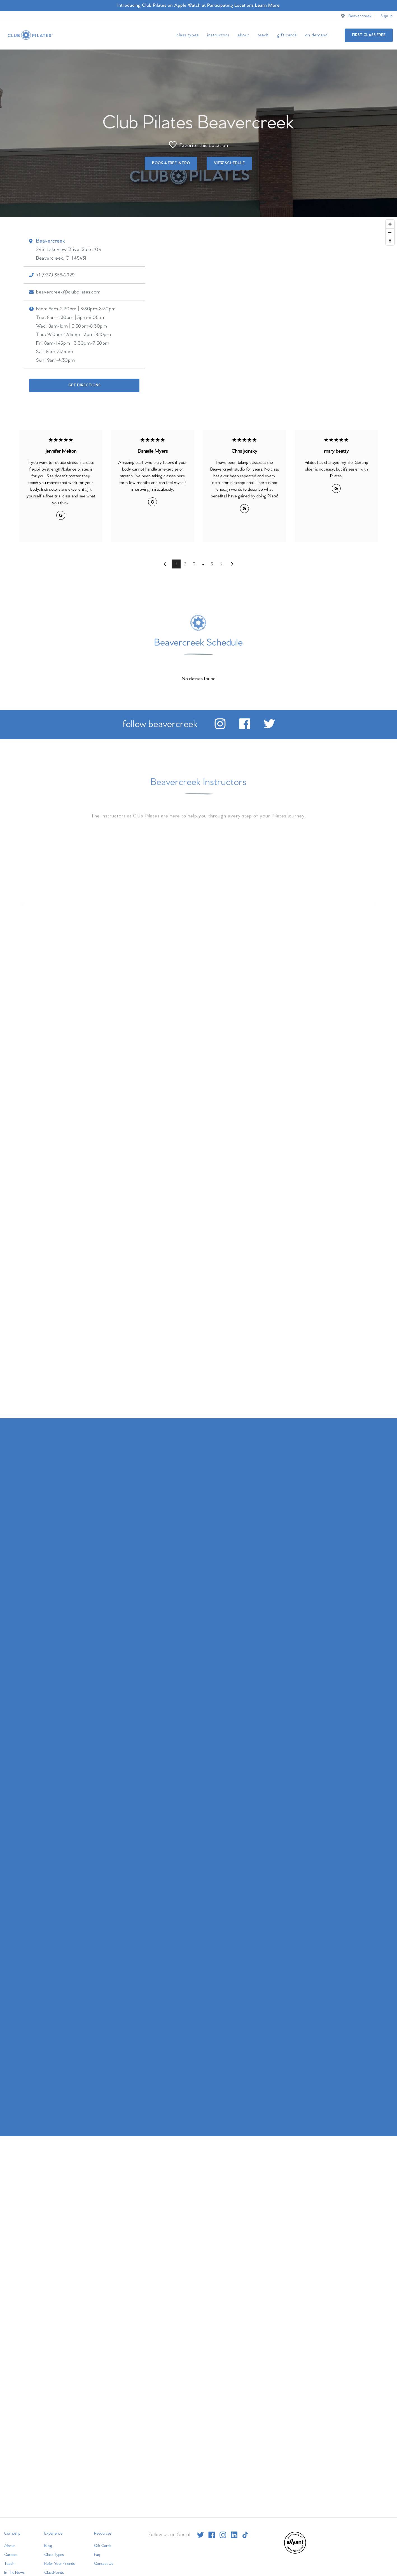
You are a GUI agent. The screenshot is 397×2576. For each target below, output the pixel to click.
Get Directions (84, 384)
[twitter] (269, 727)
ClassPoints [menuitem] (54, 2571)
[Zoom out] (390, 231)
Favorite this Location (198, 144)
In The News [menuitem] (14, 2571)
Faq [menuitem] (97, 2553)
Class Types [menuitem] (188, 35)
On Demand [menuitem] (316, 35)
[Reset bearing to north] (390, 240)
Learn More (267, 5)
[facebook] (244, 727)
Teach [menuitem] (263, 35)
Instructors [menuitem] (218, 35)
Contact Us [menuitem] (103, 2562)
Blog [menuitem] (48, 2544)
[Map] (198, 314)
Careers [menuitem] (10, 2553)
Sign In (386, 16)
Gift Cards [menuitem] (287, 35)
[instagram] (220, 727)
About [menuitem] (243, 35)
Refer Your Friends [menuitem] (59, 2562)
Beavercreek (360, 16)
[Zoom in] (390, 223)
